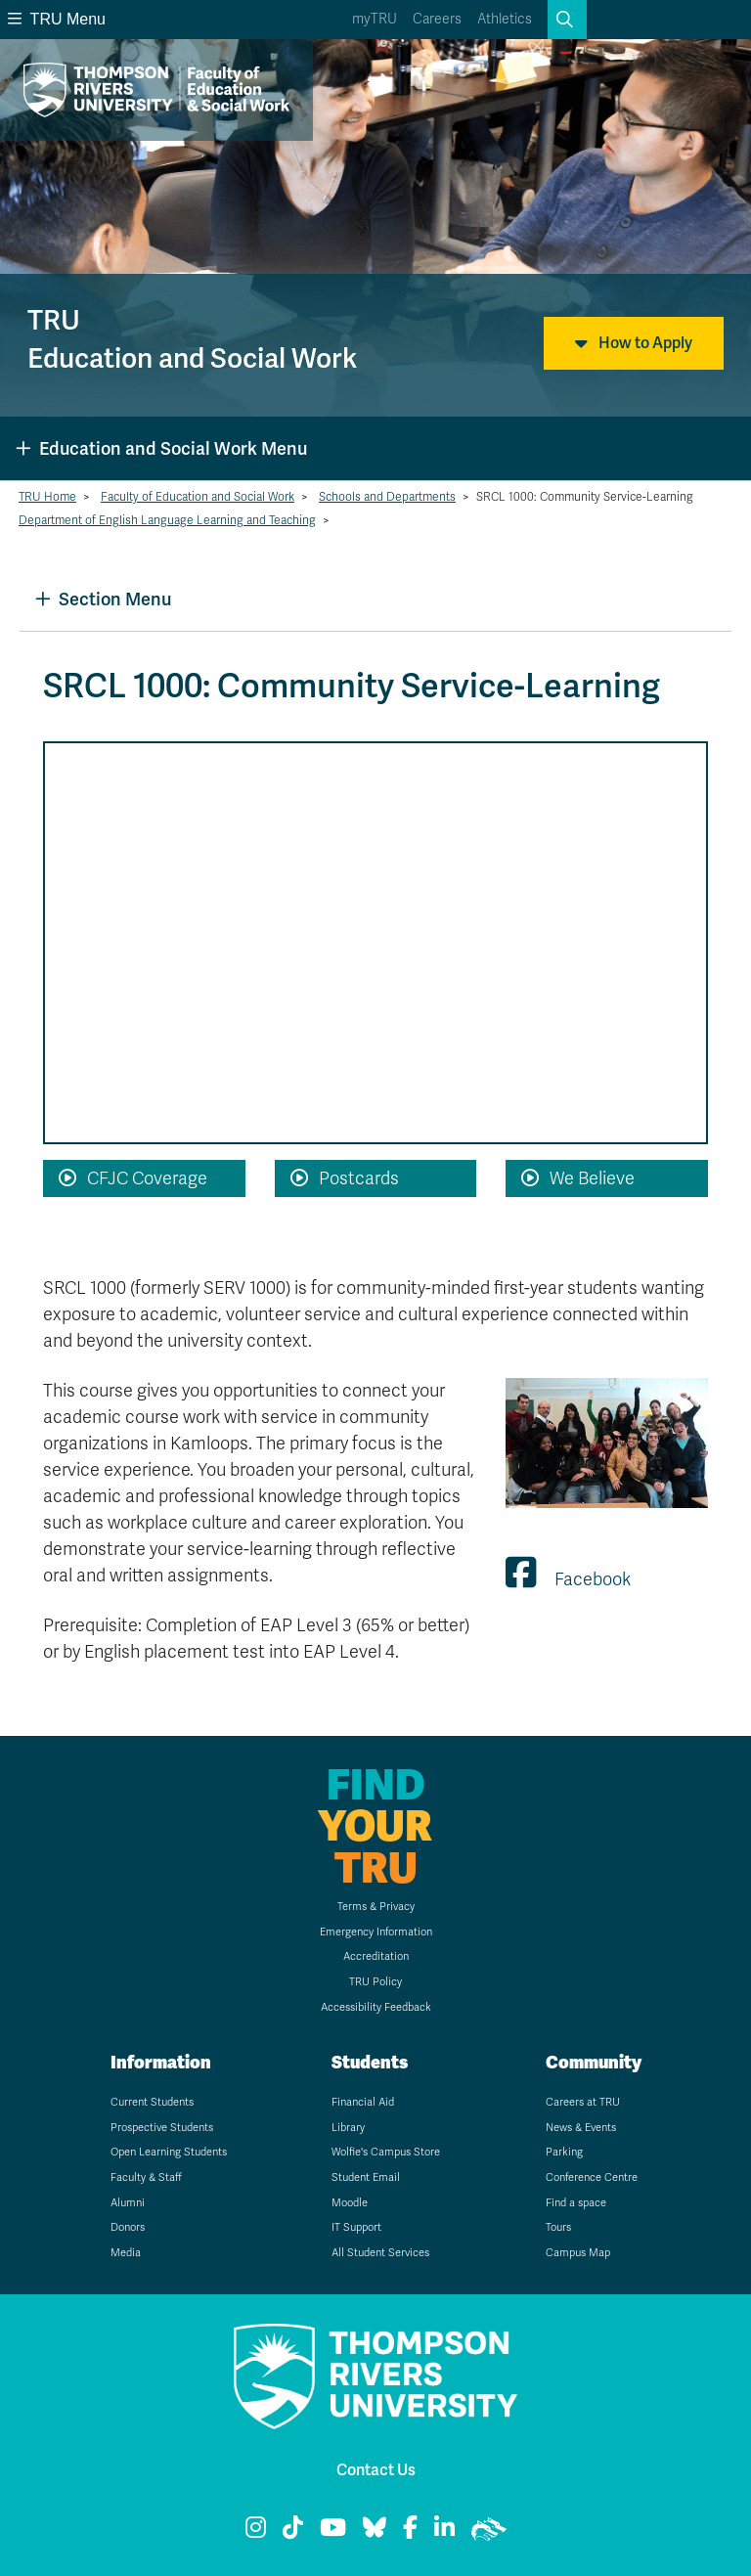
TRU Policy (375, 1982)
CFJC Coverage (133, 1178)
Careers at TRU (583, 2102)
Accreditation (376, 1956)
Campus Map (578, 2252)
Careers (437, 19)
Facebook (568, 1579)
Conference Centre (592, 2177)
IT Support (356, 2227)
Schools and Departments (387, 497)
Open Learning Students (168, 2152)
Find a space (576, 2203)
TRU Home (47, 497)
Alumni (127, 2203)
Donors (127, 2227)
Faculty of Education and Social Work (197, 497)
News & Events (581, 2127)
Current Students (152, 2102)
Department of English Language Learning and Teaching (167, 520)
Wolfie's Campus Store (385, 2152)
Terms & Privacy (376, 1906)
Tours (558, 2227)
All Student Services (380, 2252)
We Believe (578, 1178)
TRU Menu (57, 19)
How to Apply (633, 343)
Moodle (349, 2203)
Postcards (344, 1178)
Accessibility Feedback (376, 2007)
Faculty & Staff (146, 2177)
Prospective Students (161, 2127)
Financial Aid (362, 2102)
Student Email (365, 2177)
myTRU (374, 19)
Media (125, 2252)
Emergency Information (376, 1932)
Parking (564, 2152)
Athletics (504, 19)
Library (348, 2127)
